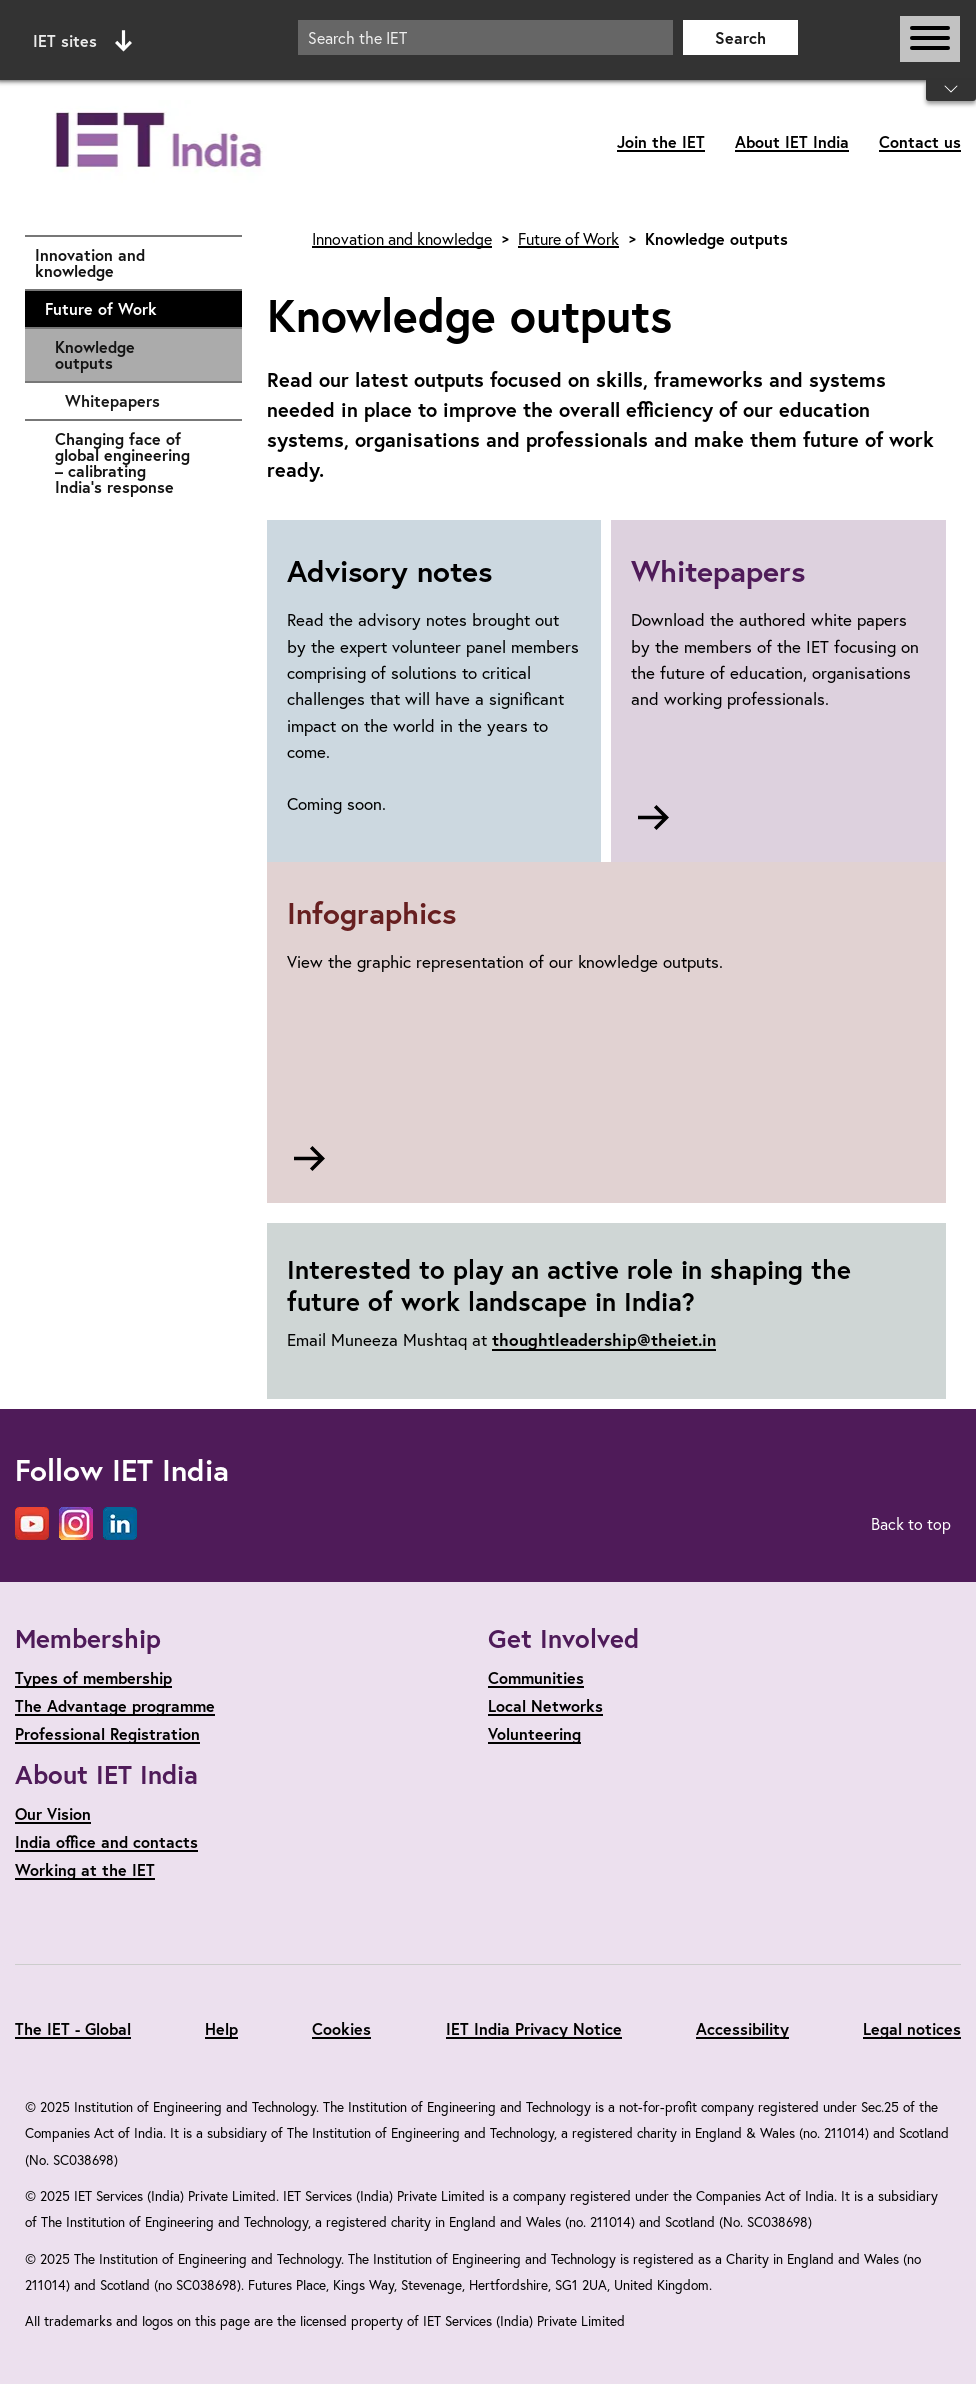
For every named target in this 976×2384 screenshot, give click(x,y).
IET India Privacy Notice (534, 2028)
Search (740, 37)
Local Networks (545, 1705)
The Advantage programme (115, 1705)
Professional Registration (107, 1733)
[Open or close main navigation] (930, 39)
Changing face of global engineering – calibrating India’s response (138, 462)
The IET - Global (73, 2028)
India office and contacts (106, 1841)
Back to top (911, 1523)
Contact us (920, 141)
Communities (536, 1677)
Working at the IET (85, 1869)
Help (221, 2028)
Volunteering (534, 1733)
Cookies (341, 2028)
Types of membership (93, 1677)
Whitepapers (143, 401)
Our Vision (53, 1813)
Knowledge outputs (95, 354)
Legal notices (912, 2028)
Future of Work (133, 309)
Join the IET (661, 141)
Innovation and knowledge (128, 262)
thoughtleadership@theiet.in (604, 1339)
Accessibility (742, 2028)
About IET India (792, 141)
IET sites (82, 41)
